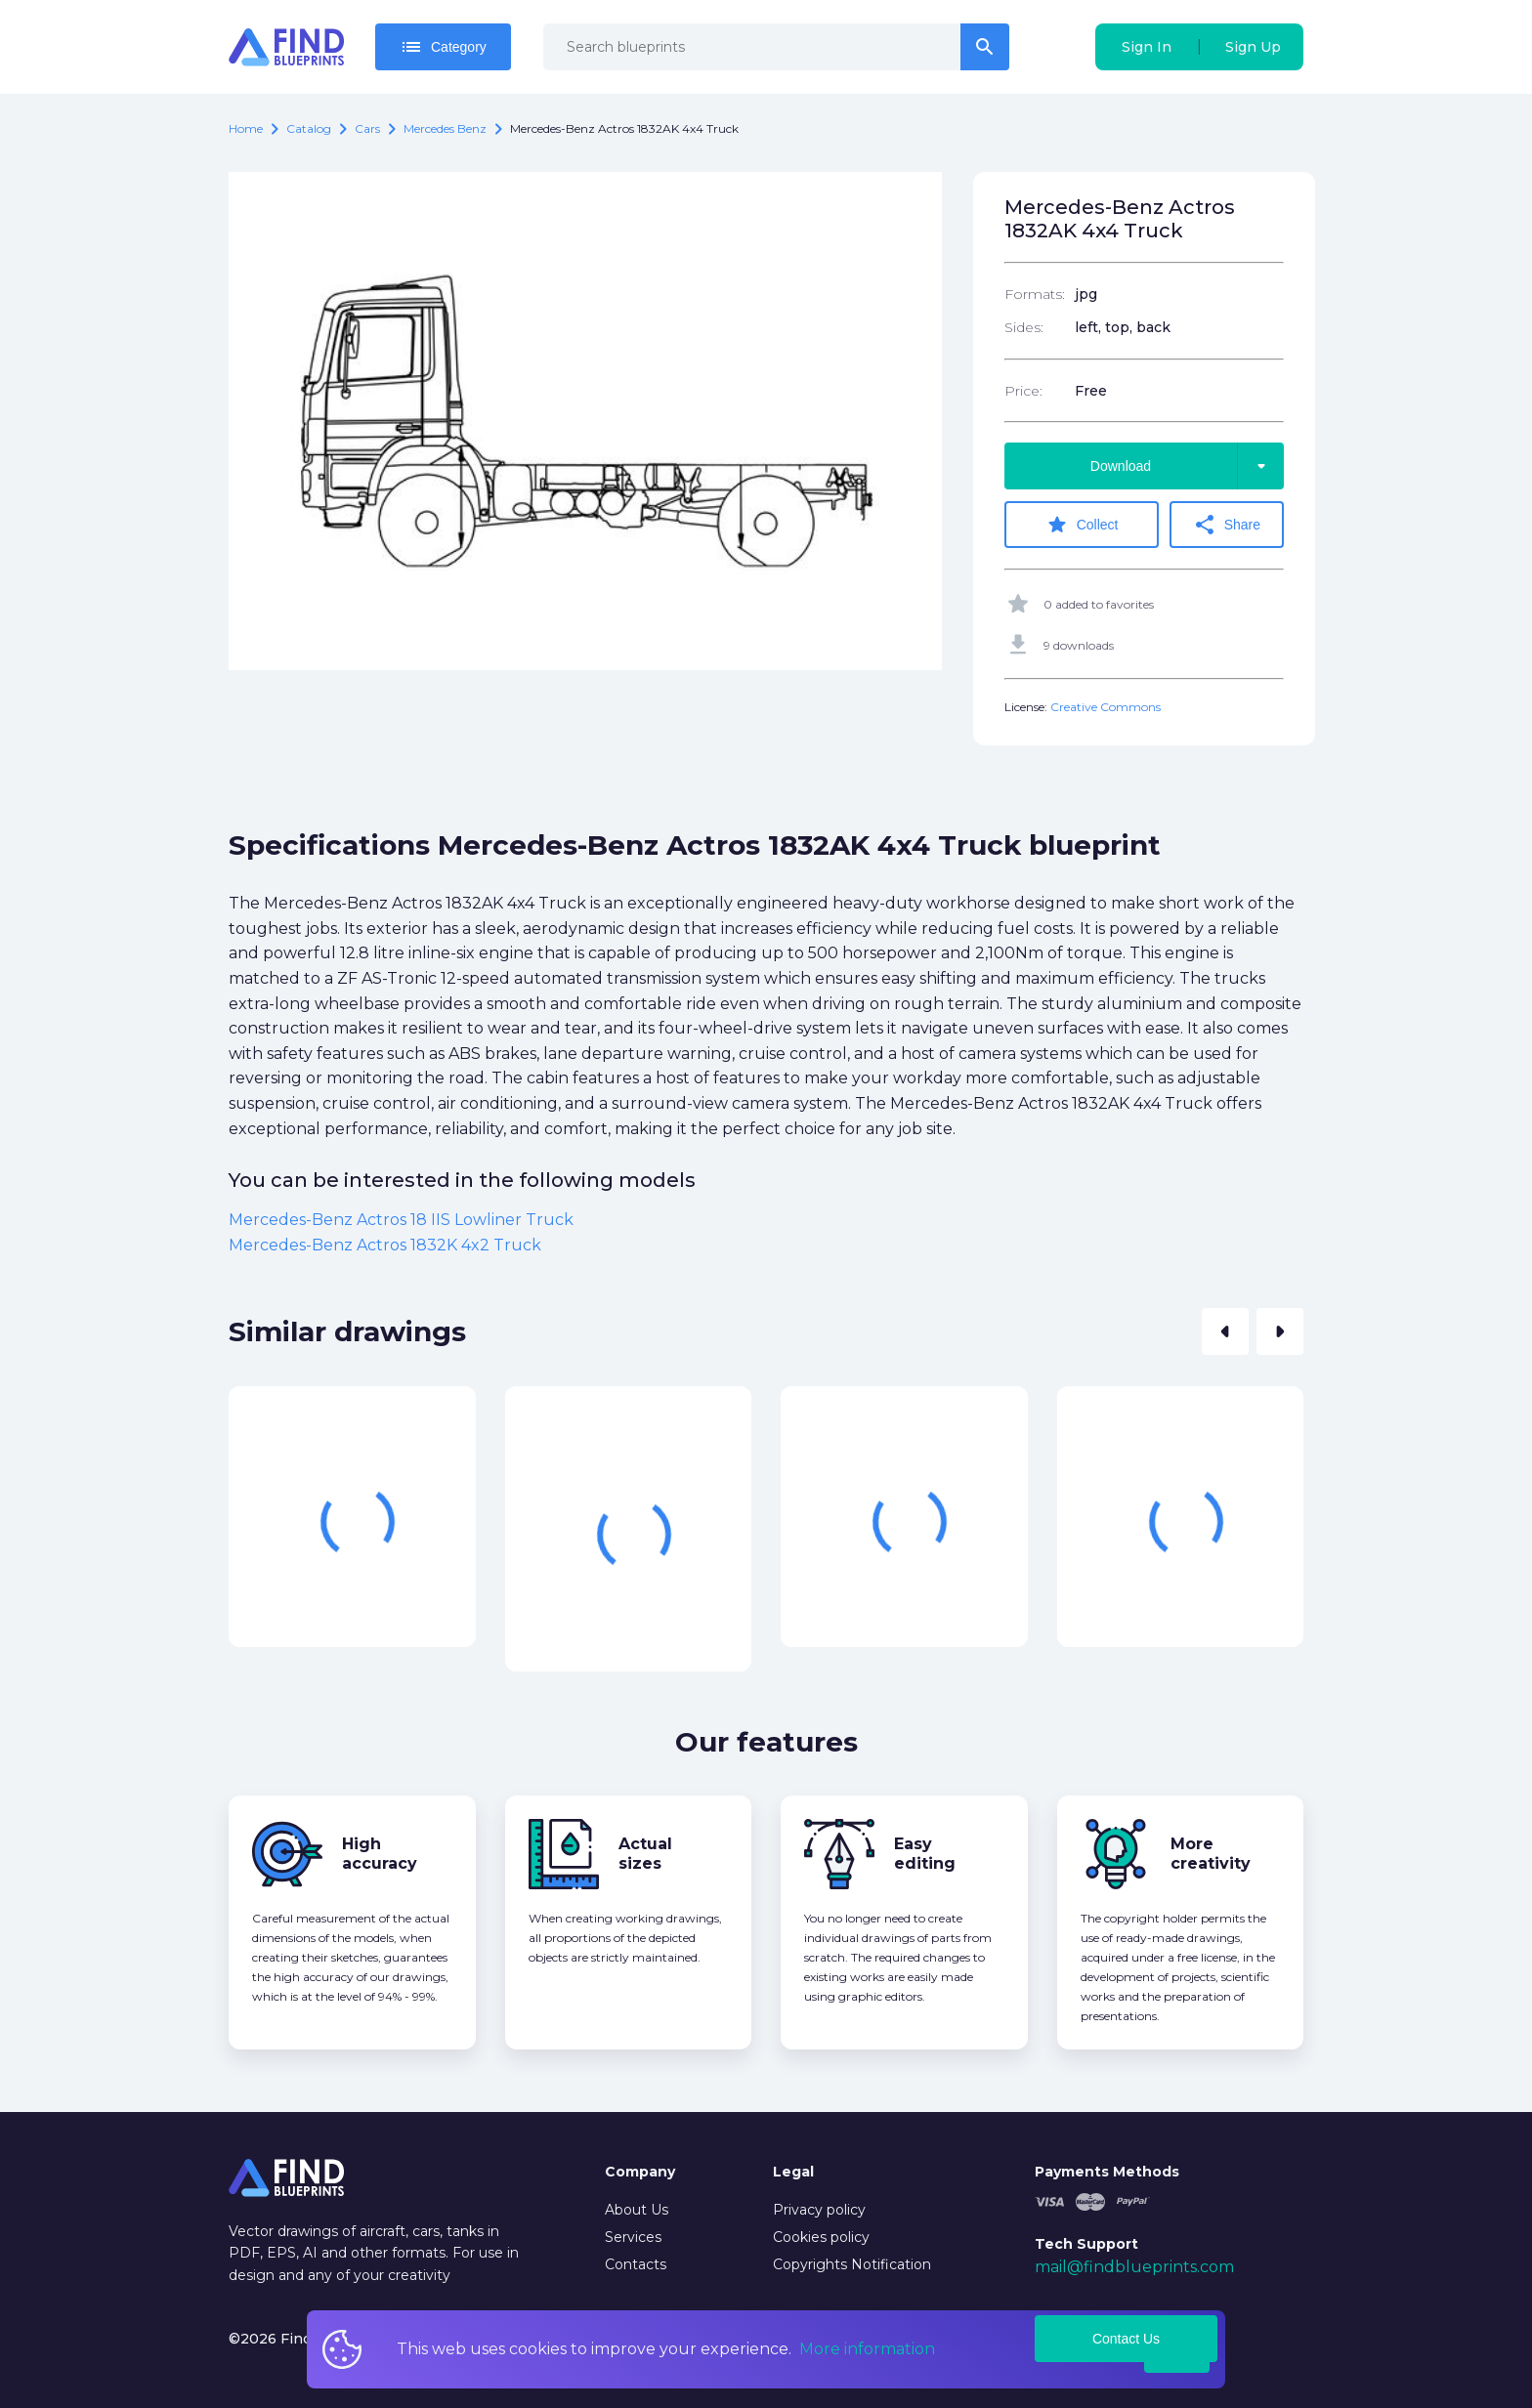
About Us (636, 2208)
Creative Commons (1105, 705)
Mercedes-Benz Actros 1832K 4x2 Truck (385, 1244)
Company (640, 2170)
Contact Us (1126, 2337)
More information (867, 2349)
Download (1187, 466)
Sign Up (1253, 47)
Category (443, 47)
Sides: (1023, 327)
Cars (367, 128)
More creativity (1210, 1853)
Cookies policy (821, 2235)
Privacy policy (819, 2208)
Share (1229, 524)
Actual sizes (645, 1853)
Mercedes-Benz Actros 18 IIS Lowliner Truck (401, 1218)
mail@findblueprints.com (1134, 2266)
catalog (308, 128)
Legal (793, 2170)
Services (633, 2235)
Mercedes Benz (445, 128)
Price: (1023, 391)
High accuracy (379, 1853)
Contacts (635, 2262)
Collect (1084, 524)
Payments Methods (1107, 2170)
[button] (1225, 1330)
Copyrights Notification (852, 2262)
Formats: (1034, 294)
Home (246, 128)
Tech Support (1086, 2243)
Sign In (1146, 47)
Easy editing (925, 1853)
